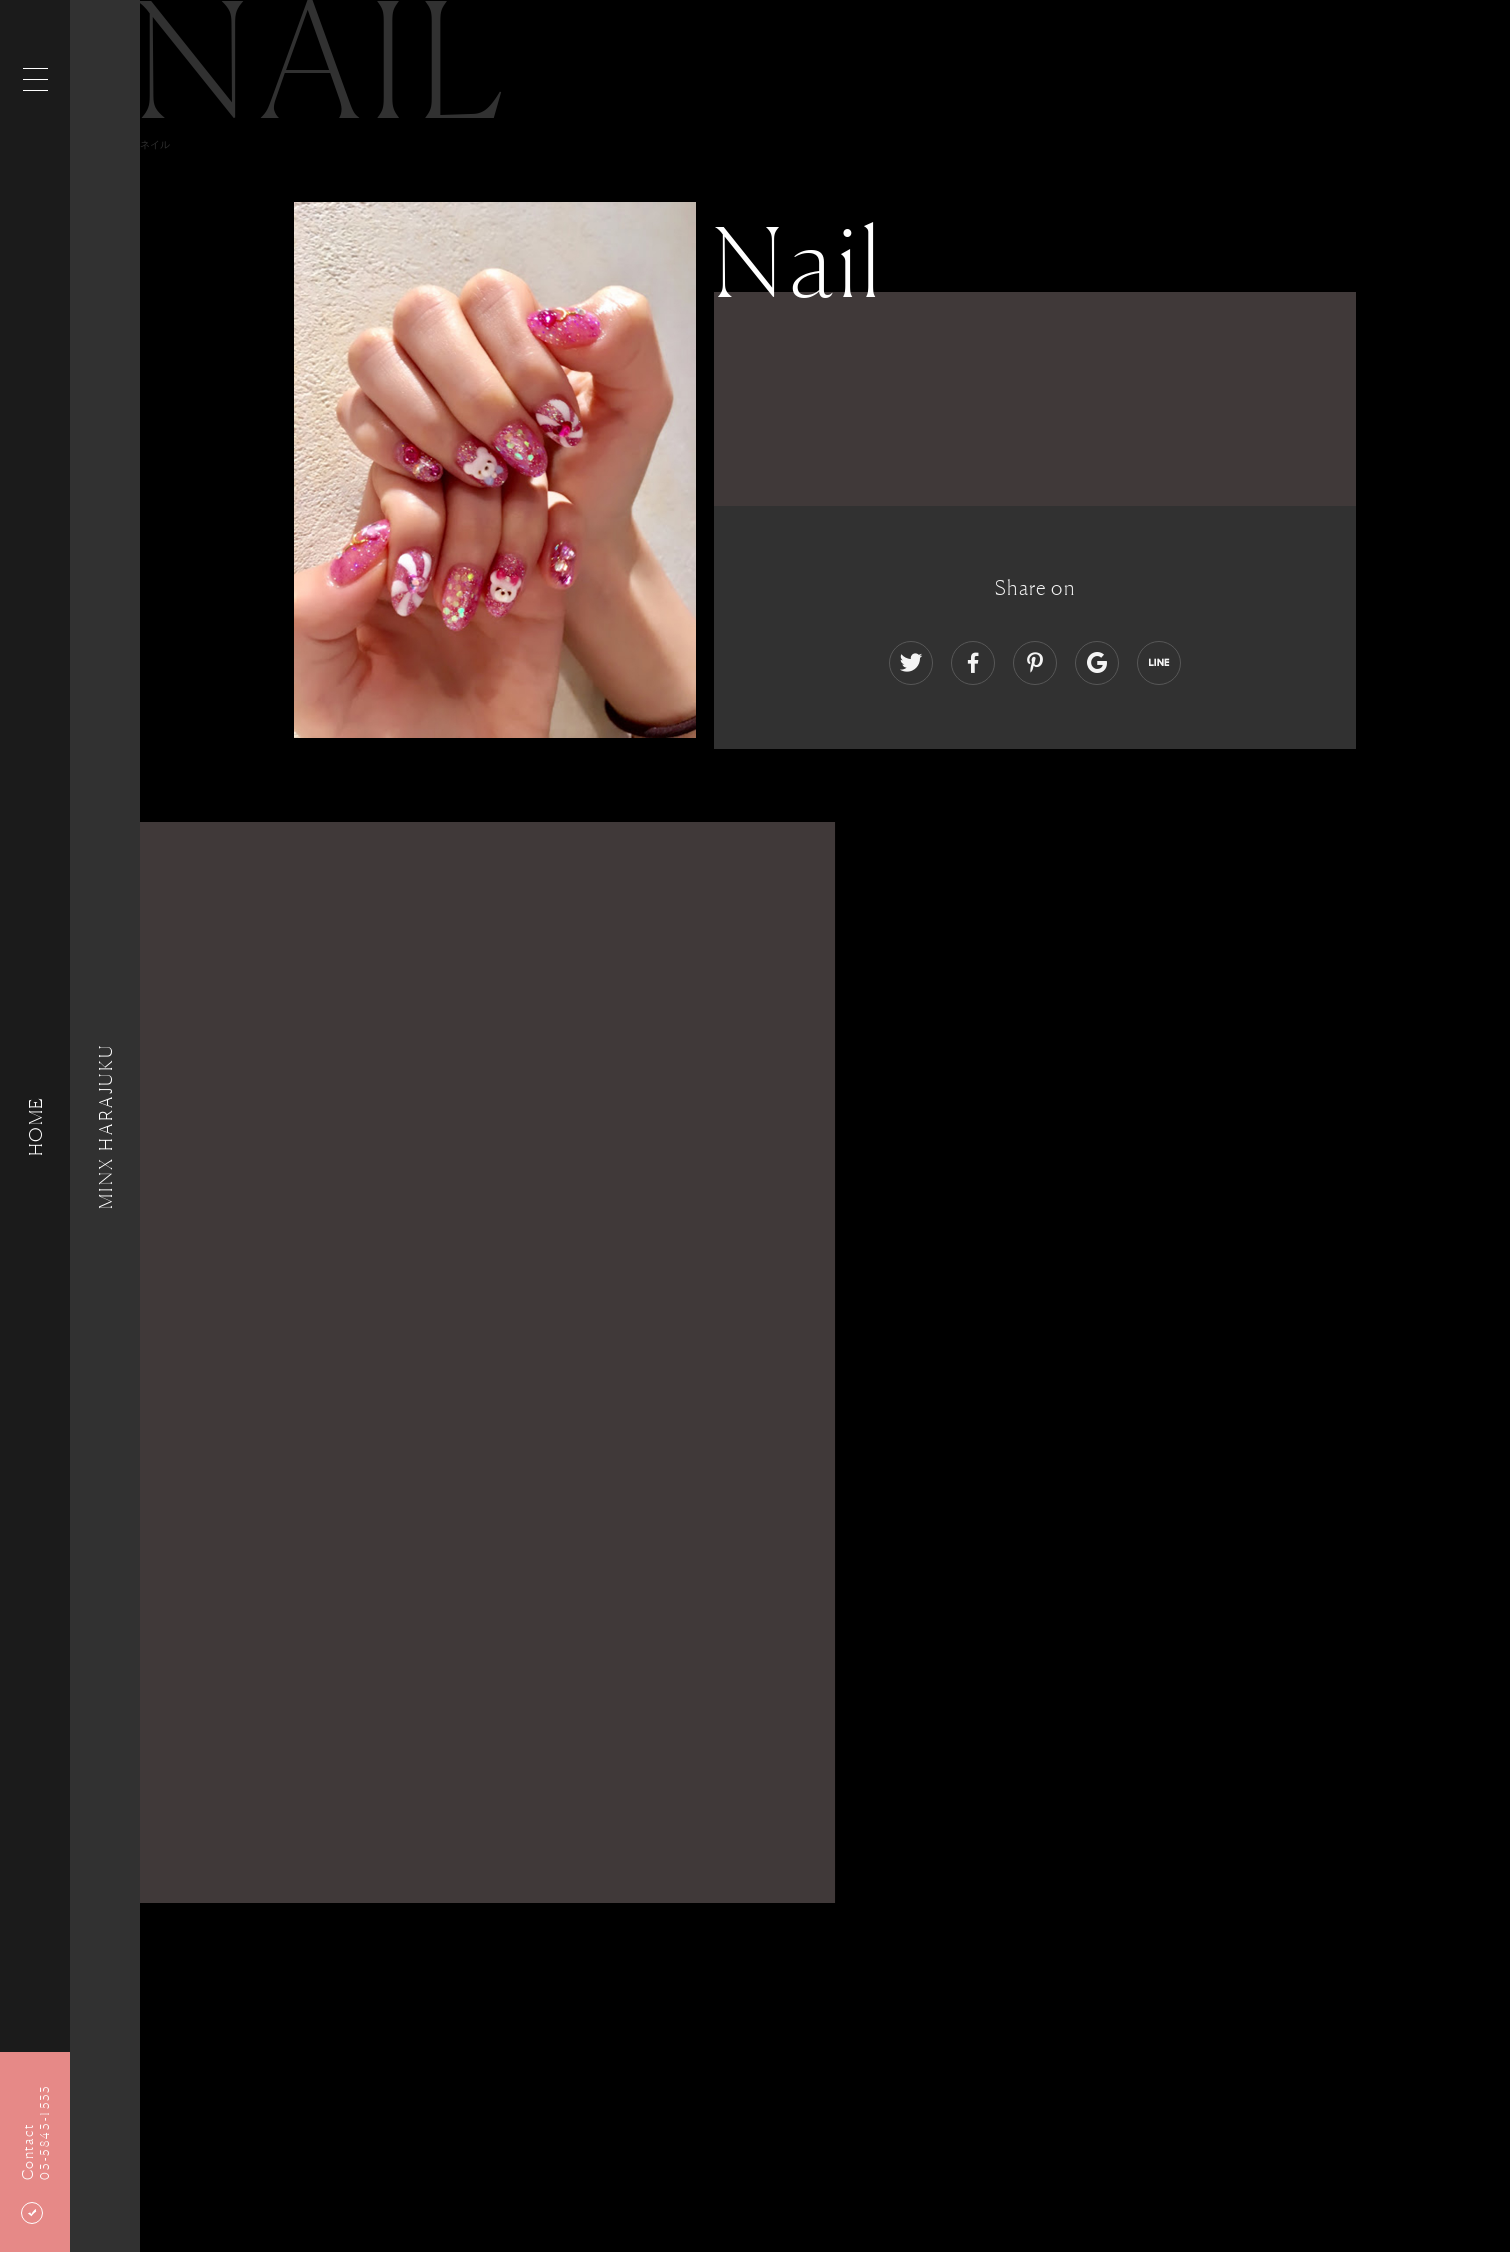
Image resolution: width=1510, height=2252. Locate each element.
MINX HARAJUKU (105, 1126)
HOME (35, 1125)
